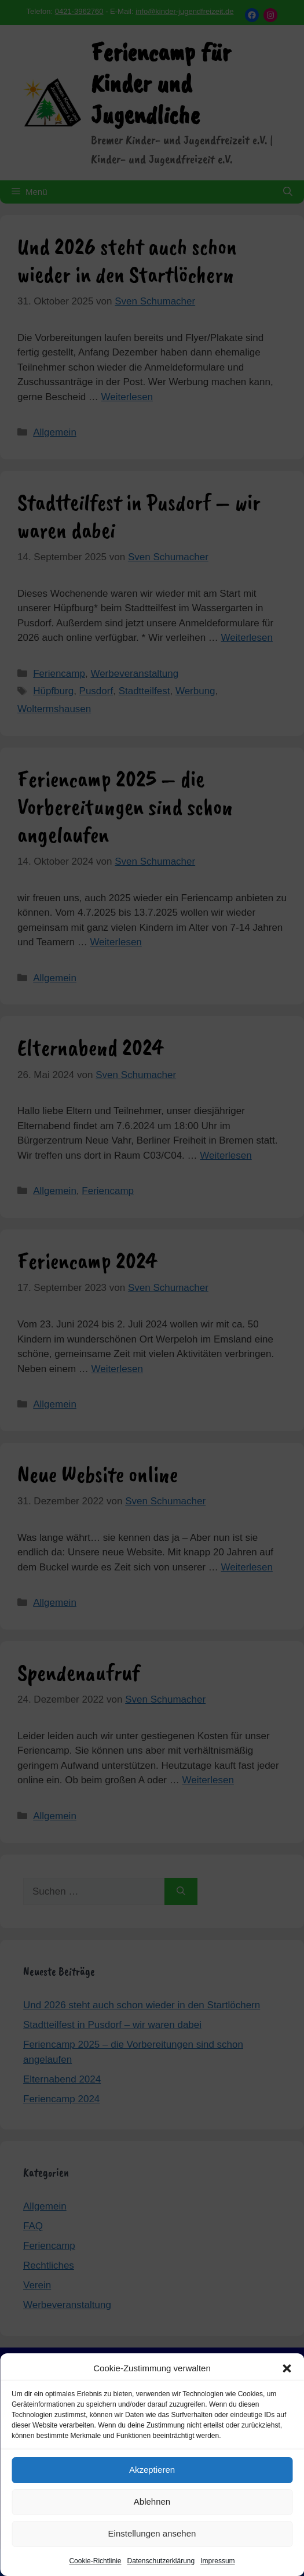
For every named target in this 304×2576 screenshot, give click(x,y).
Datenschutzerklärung (161, 2561)
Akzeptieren (152, 2470)
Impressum (217, 2561)
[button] (286, 2368)
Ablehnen (152, 2501)
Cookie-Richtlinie (95, 2561)
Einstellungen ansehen (152, 2533)
